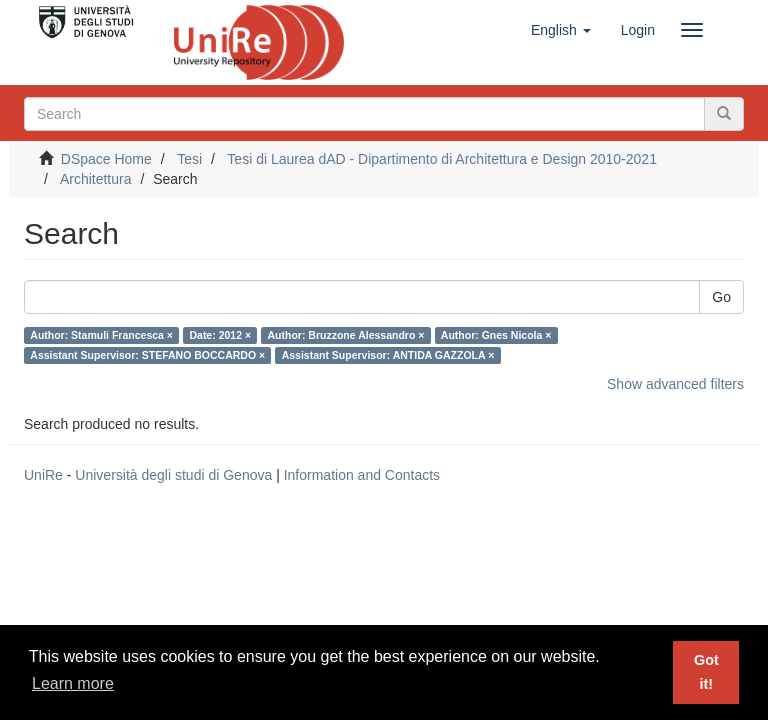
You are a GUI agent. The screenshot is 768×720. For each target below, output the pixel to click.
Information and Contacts (362, 475)
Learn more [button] (73, 683)
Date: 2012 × (220, 335)
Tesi (189, 159)
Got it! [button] (706, 672)
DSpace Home (106, 159)
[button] (561, 30)
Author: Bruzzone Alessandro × (346, 335)
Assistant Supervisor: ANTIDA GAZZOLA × (388, 355)
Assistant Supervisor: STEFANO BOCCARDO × (147, 355)
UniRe (43, 475)
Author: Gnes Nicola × (496, 335)
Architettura (96, 179)
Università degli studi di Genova (173, 475)
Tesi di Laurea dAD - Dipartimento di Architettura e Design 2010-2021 (442, 159)
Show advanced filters (675, 384)
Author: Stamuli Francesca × (101, 335)
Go (721, 297)
